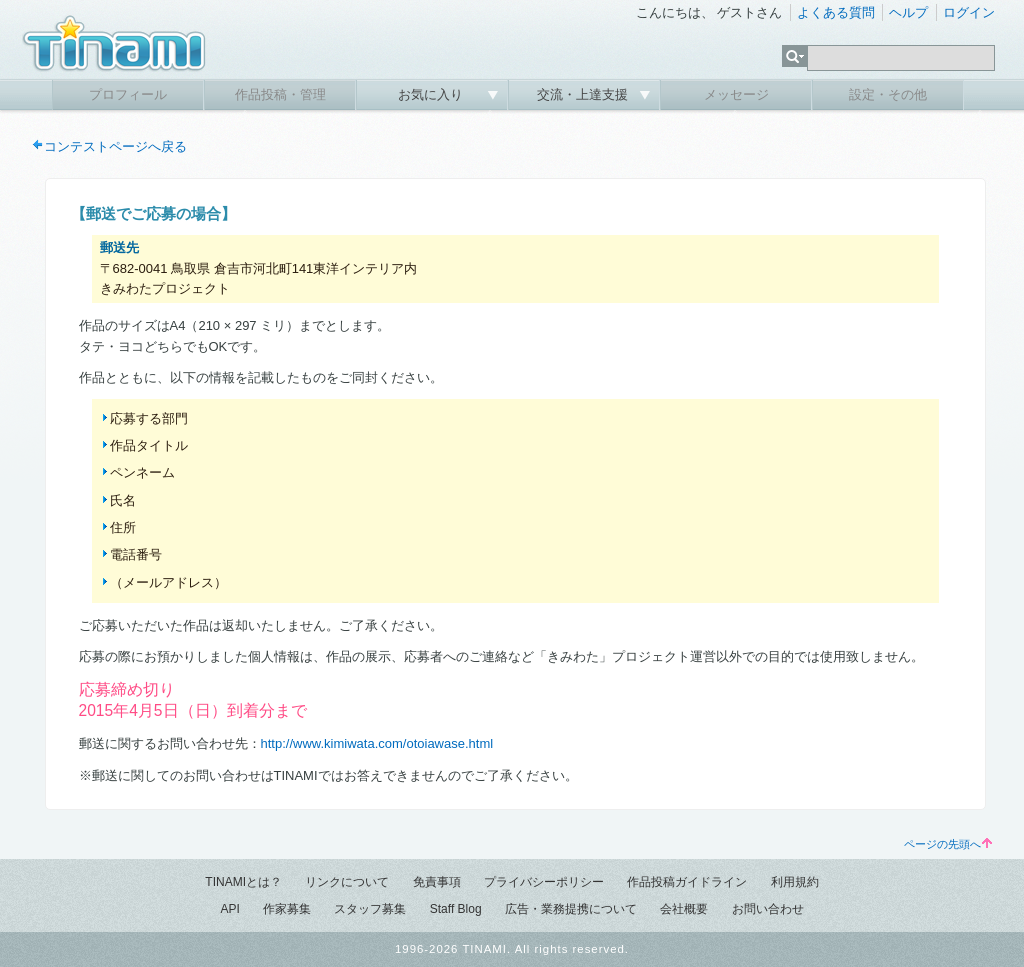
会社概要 (684, 909)
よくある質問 (836, 12)
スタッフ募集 (370, 909)
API (229, 909)
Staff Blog (456, 909)
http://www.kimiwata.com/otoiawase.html (377, 743)
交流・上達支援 (584, 94)
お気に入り (432, 94)
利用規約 (795, 882)
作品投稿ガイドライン (687, 882)
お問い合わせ (768, 909)
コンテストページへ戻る (115, 146)
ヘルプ (908, 12)
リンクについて (347, 882)
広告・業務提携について (571, 909)
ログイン (969, 12)
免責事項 (437, 882)
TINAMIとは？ (243, 882)
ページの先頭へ (948, 844)
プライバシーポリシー (544, 882)
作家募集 (287, 909)
